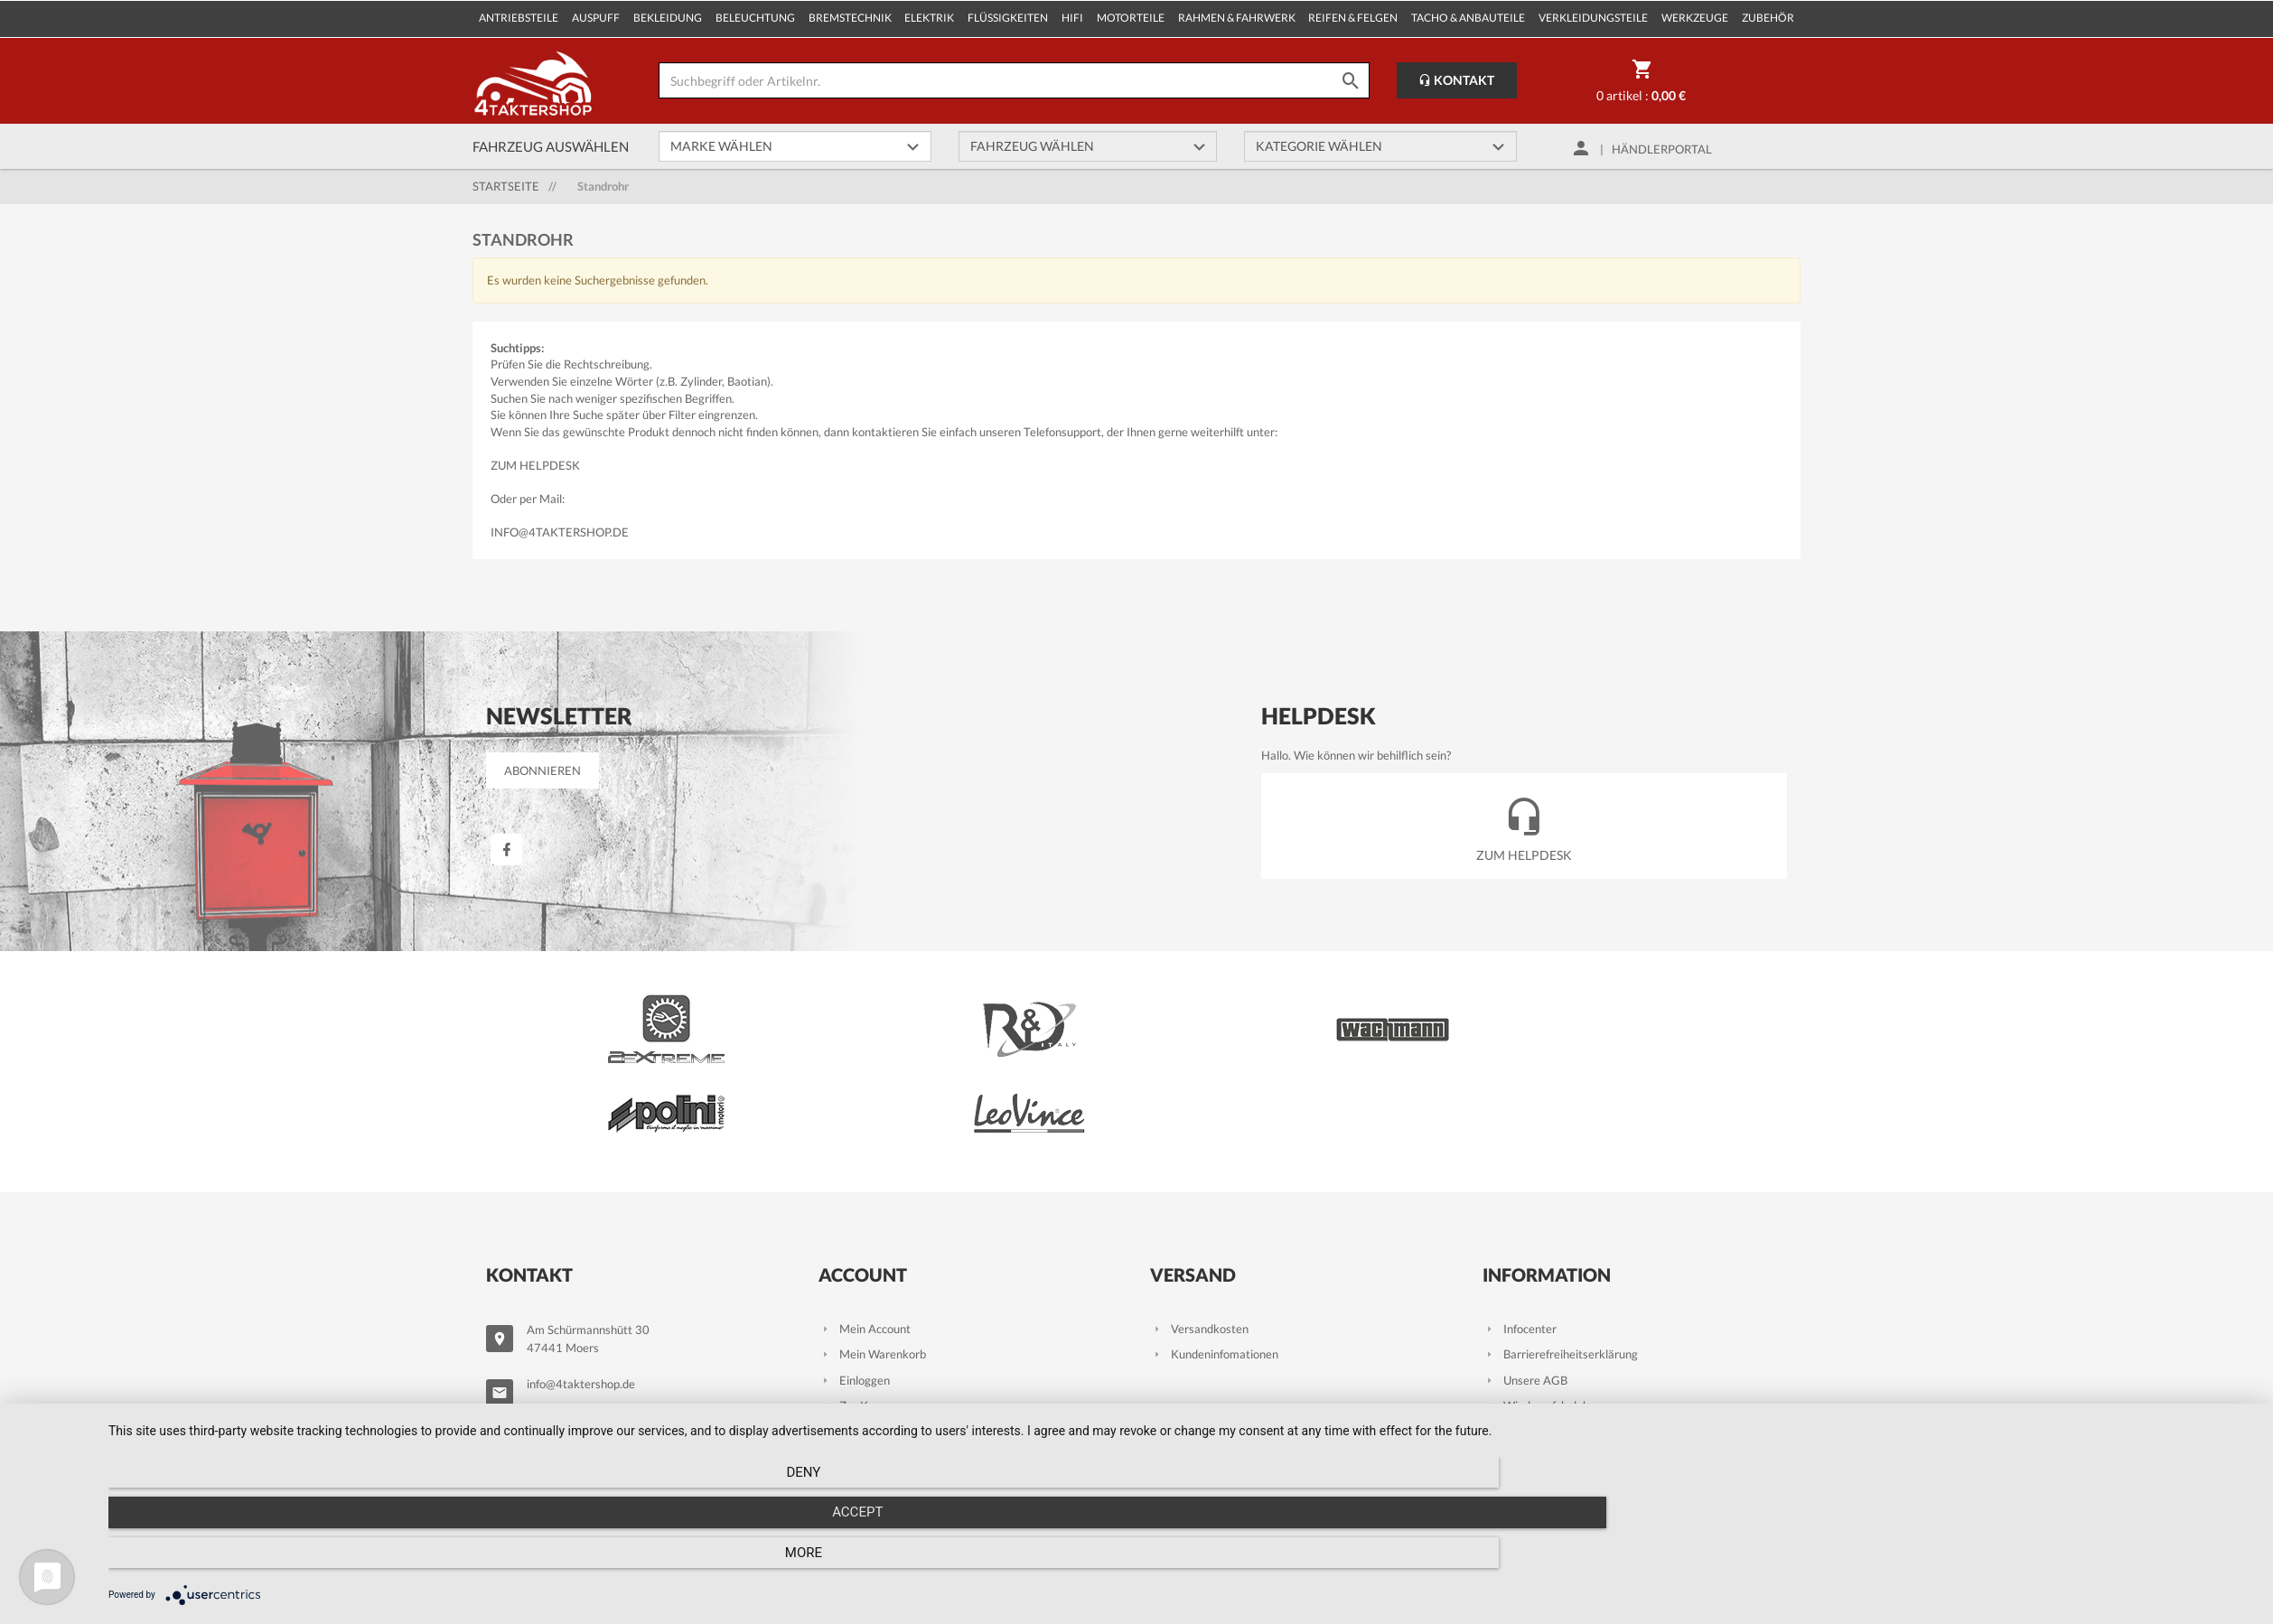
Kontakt (1456, 80)
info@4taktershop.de (560, 532)
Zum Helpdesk (535, 465)
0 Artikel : (1641, 84)
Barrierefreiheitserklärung (1560, 1258)
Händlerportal (1662, 149)
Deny (430, 1562)
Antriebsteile (518, 17)
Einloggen (854, 1283)
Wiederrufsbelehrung (1548, 1309)
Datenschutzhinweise (1548, 1335)
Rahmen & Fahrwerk (1237, 17)
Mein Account (864, 1232)
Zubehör (1768, 17)
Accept (1181, 1562)
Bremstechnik (850, 17)
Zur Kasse (855, 1309)
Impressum (1522, 1387)
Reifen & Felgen (1353, 17)
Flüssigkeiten (1008, 17)
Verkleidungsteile (1593, 17)
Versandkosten (1199, 1232)
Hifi (1072, 17)
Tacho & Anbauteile (1468, 17)
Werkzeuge (1694, 17)
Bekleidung (667, 17)
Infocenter (1520, 1232)
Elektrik (929, 17)
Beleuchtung (755, 17)
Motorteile (1131, 17)
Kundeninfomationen (1214, 1258)
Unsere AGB (1525, 1283)
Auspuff (596, 17)
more (1932, 1562)
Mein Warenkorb (872, 1258)
